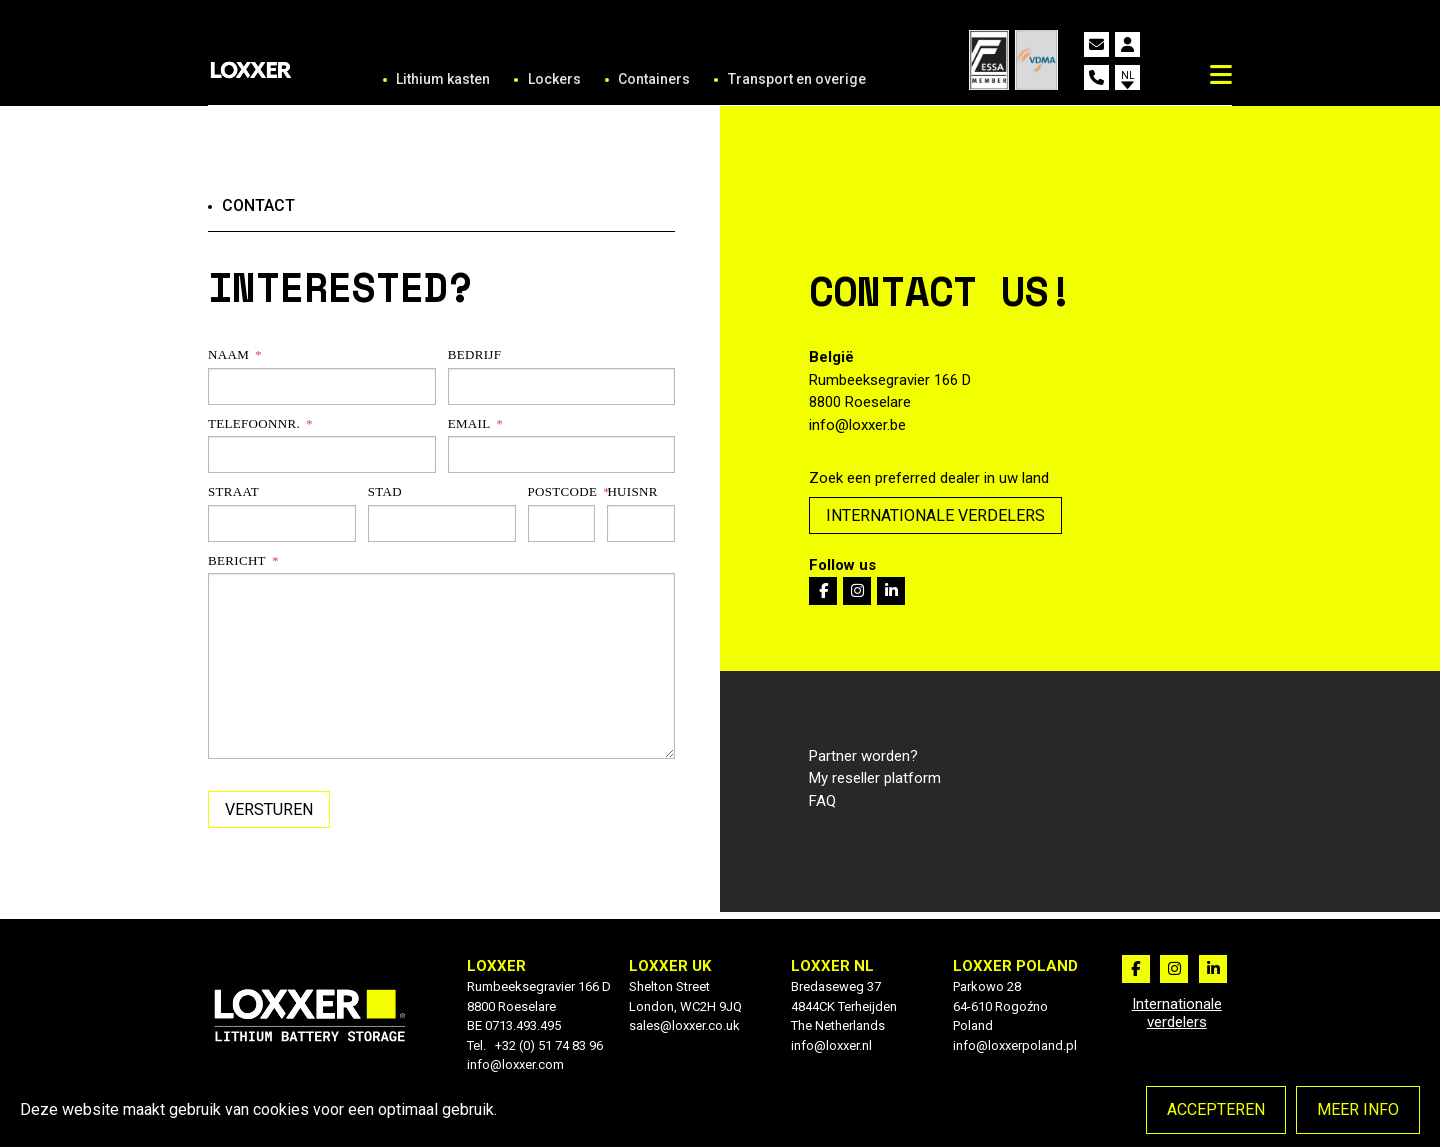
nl (1128, 75)
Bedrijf (475, 354)
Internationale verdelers (935, 515)
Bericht (237, 560)
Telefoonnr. (254, 423)
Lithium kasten (443, 79)
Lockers (554, 79)
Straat (233, 491)
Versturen (269, 809)
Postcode (562, 491)
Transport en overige (797, 79)
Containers (654, 79)
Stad (385, 491)
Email (469, 423)
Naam (228, 354)
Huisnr (632, 491)
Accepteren (1216, 1109)
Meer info (1358, 1109)
